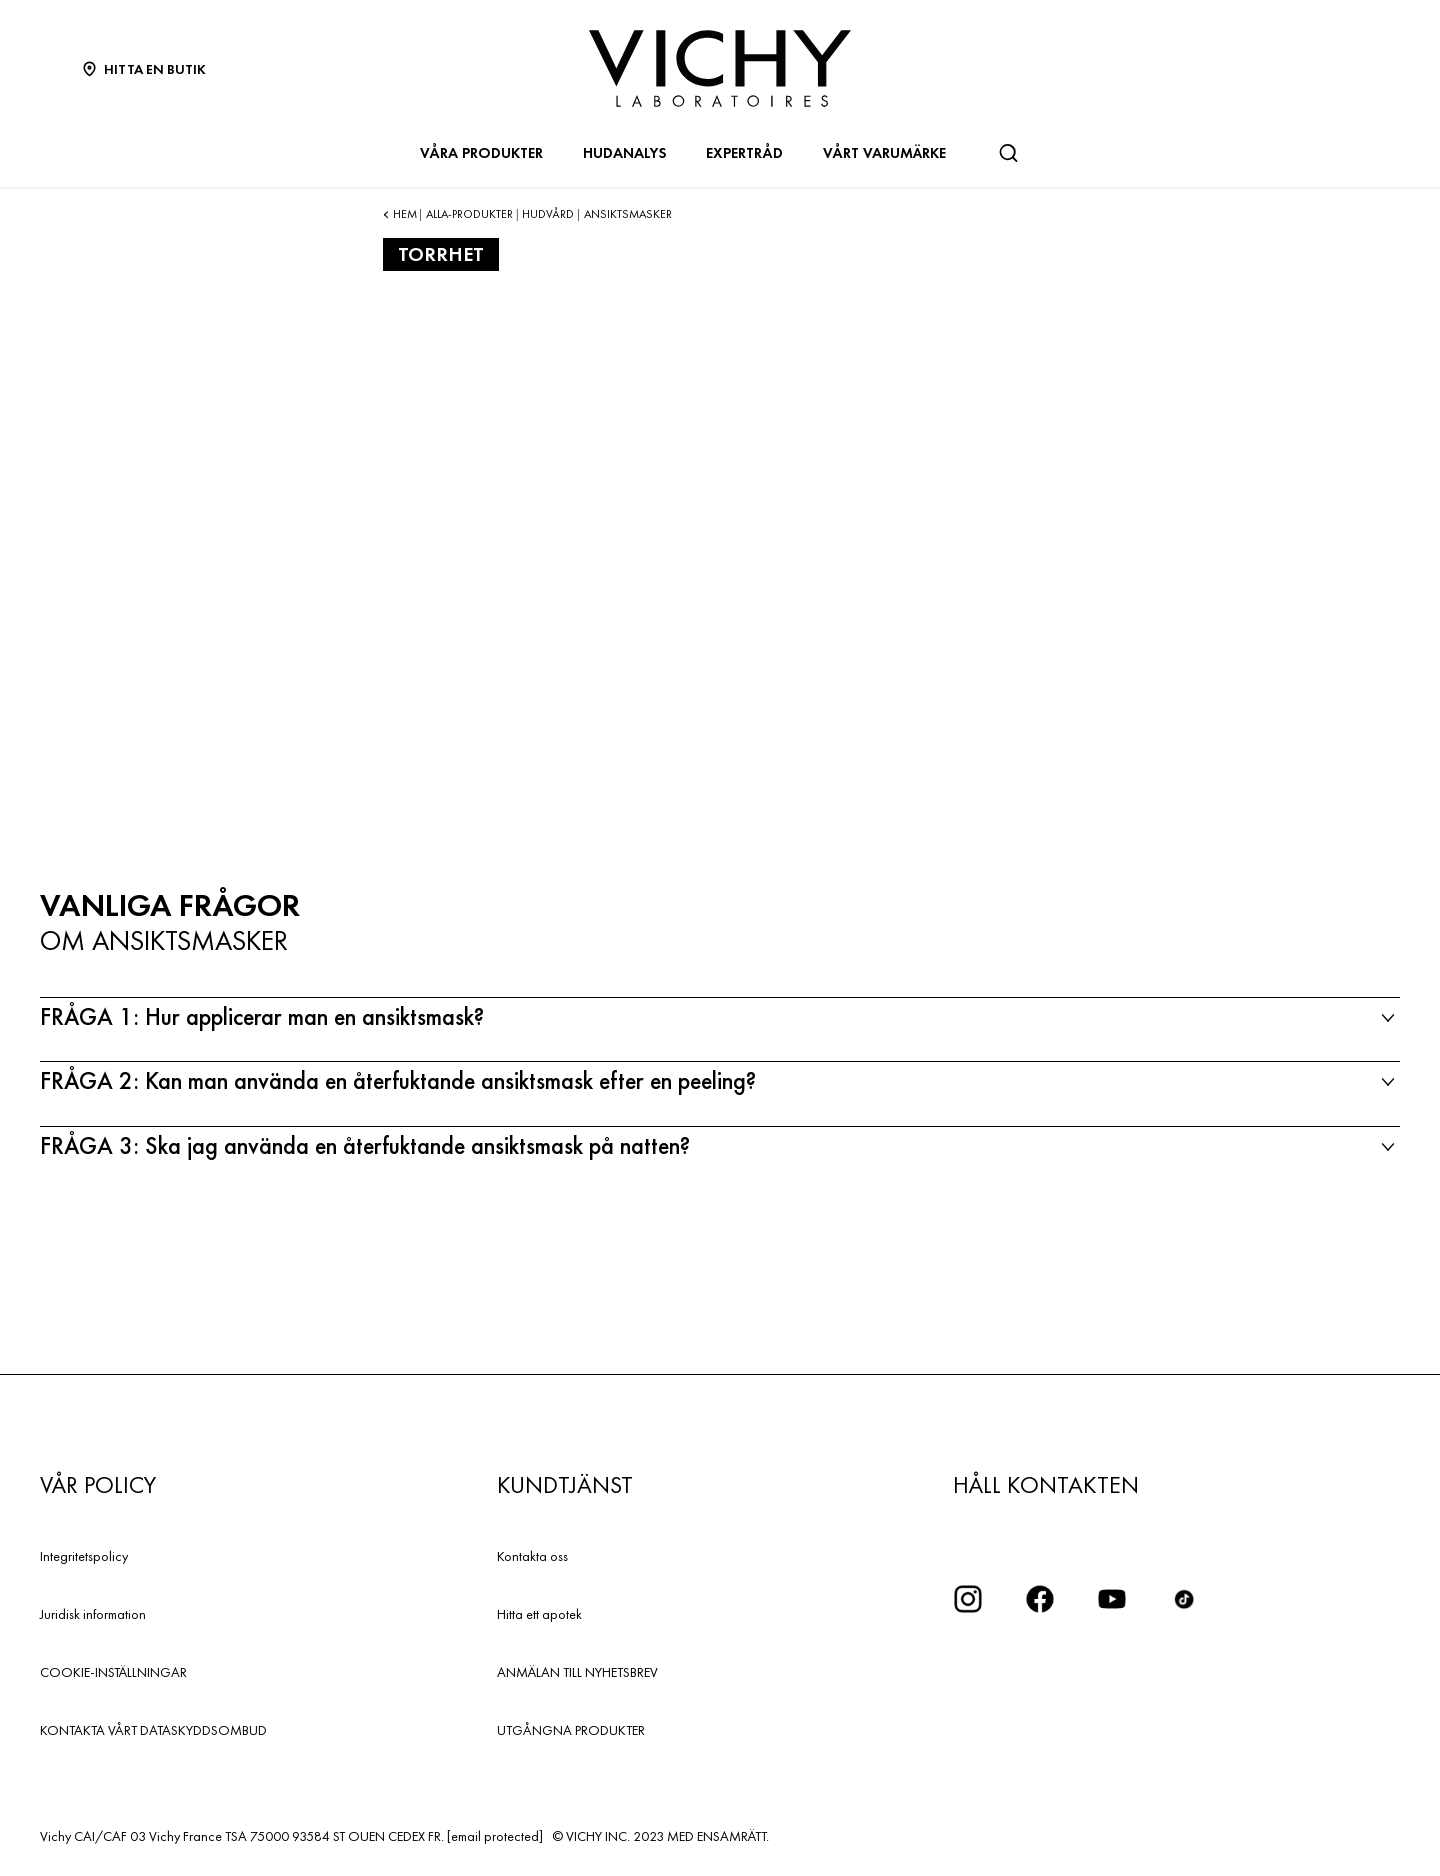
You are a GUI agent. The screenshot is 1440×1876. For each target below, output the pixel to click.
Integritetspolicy (84, 1556)
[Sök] (1008, 153)
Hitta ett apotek (539, 1614)
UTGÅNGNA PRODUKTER (571, 1730)
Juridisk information (93, 1614)
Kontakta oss (532, 1556)
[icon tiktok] (1184, 1599)
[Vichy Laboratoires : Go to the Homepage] (720, 68)
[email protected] (495, 1836)
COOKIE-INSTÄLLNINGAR (113, 1672)
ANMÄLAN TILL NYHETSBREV (577, 1672)
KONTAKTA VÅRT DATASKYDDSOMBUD (153, 1730)
